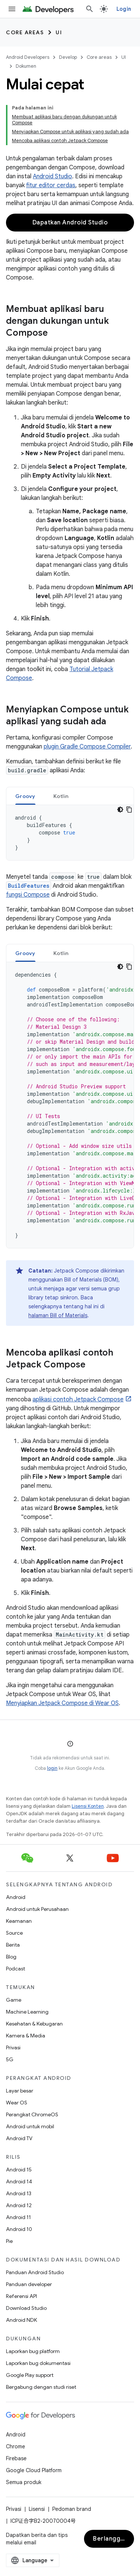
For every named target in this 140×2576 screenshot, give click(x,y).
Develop (68, 57)
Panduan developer (29, 2284)
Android (15, 1897)
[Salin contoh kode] (129, 809)
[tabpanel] (70, 832)
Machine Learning (27, 2011)
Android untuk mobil (30, 2126)
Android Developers (27, 57)
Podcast (15, 1968)
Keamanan (19, 1921)
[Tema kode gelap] (120, 809)
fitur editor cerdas (50, 185)
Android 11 (18, 2217)
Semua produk (23, 2482)
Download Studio (26, 2308)
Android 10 (19, 2229)
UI (59, 32)
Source (14, 1932)
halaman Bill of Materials (57, 1315)
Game (13, 1999)
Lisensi (37, 2509)
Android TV (19, 2138)
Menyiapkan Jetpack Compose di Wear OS (62, 1703)
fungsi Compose (28, 894)
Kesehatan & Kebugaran (34, 2023)
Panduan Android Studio (35, 2272)
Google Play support (29, 2375)
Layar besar (19, 2090)
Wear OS (16, 2102)
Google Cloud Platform (34, 2470)
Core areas (25, 32)
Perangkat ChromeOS (32, 2114)
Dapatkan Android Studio (70, 222)
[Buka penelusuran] (89, 8)
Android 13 (18, 2193)
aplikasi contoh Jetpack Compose (78, 1399)
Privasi (13, 2047)
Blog (11, 1956)
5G (9, 2059)
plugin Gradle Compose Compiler (87, 746)
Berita (13, 1944)
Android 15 (19, 2169)
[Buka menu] (11, 9)
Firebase (16, 2458)
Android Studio (52, 176)
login (52, 1768)
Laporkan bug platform (33, 2351)
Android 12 (19, 2205)
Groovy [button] (25, 796)
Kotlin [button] (61, 796)
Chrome (15, 2446)
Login (123, 9)
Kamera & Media (25, 2035)
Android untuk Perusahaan (37, 1909)
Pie (9, 2241)
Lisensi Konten (88, 1806)
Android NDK (21, 2320)
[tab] (25, 796)
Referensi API (21, 2296)
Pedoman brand (71, 2509)
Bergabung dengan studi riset (41, 2387)
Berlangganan (113, 2539)
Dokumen (26, 66)
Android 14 (19, 2181)
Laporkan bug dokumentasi (38, 2363)
